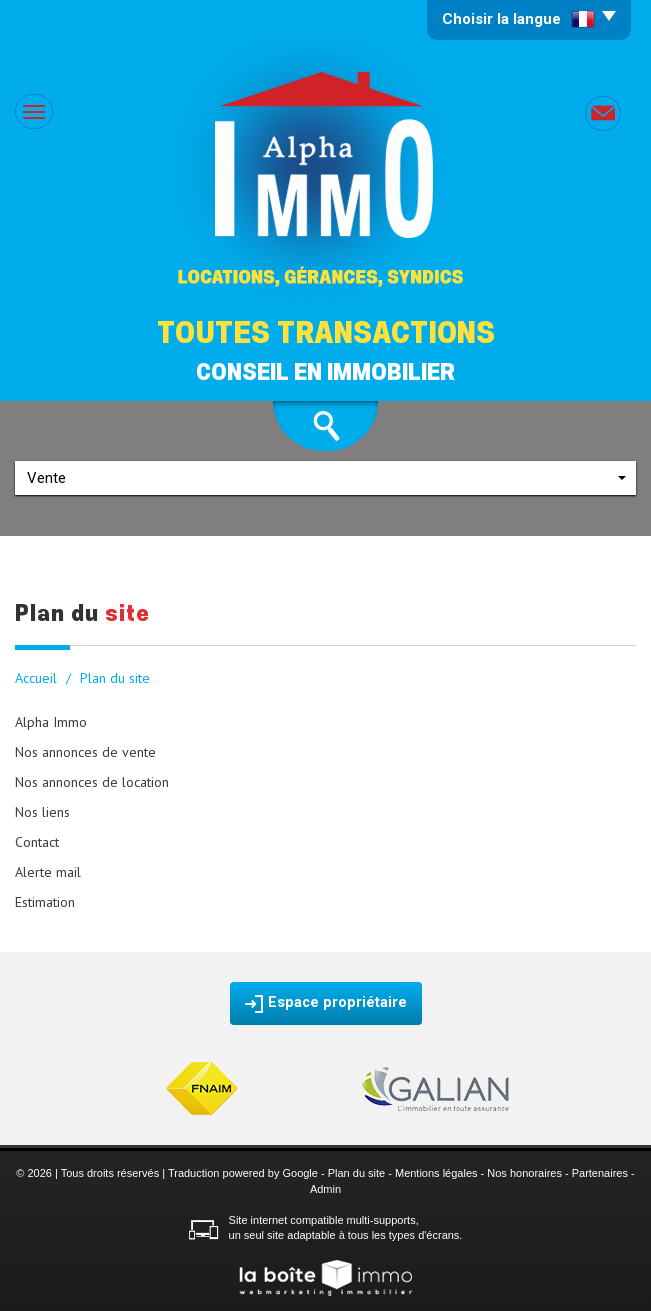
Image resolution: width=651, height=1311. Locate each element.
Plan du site (356, 1173)
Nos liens (42, 812)
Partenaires (600, 1173)
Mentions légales (436, 1173)
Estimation (45, 902)
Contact (37, 842)
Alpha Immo (51, 722)
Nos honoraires (524, 1173)
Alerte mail (48, 872)
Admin (325, 1189)
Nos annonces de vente (85, 752)
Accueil (36, 678)
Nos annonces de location (92, 782)
